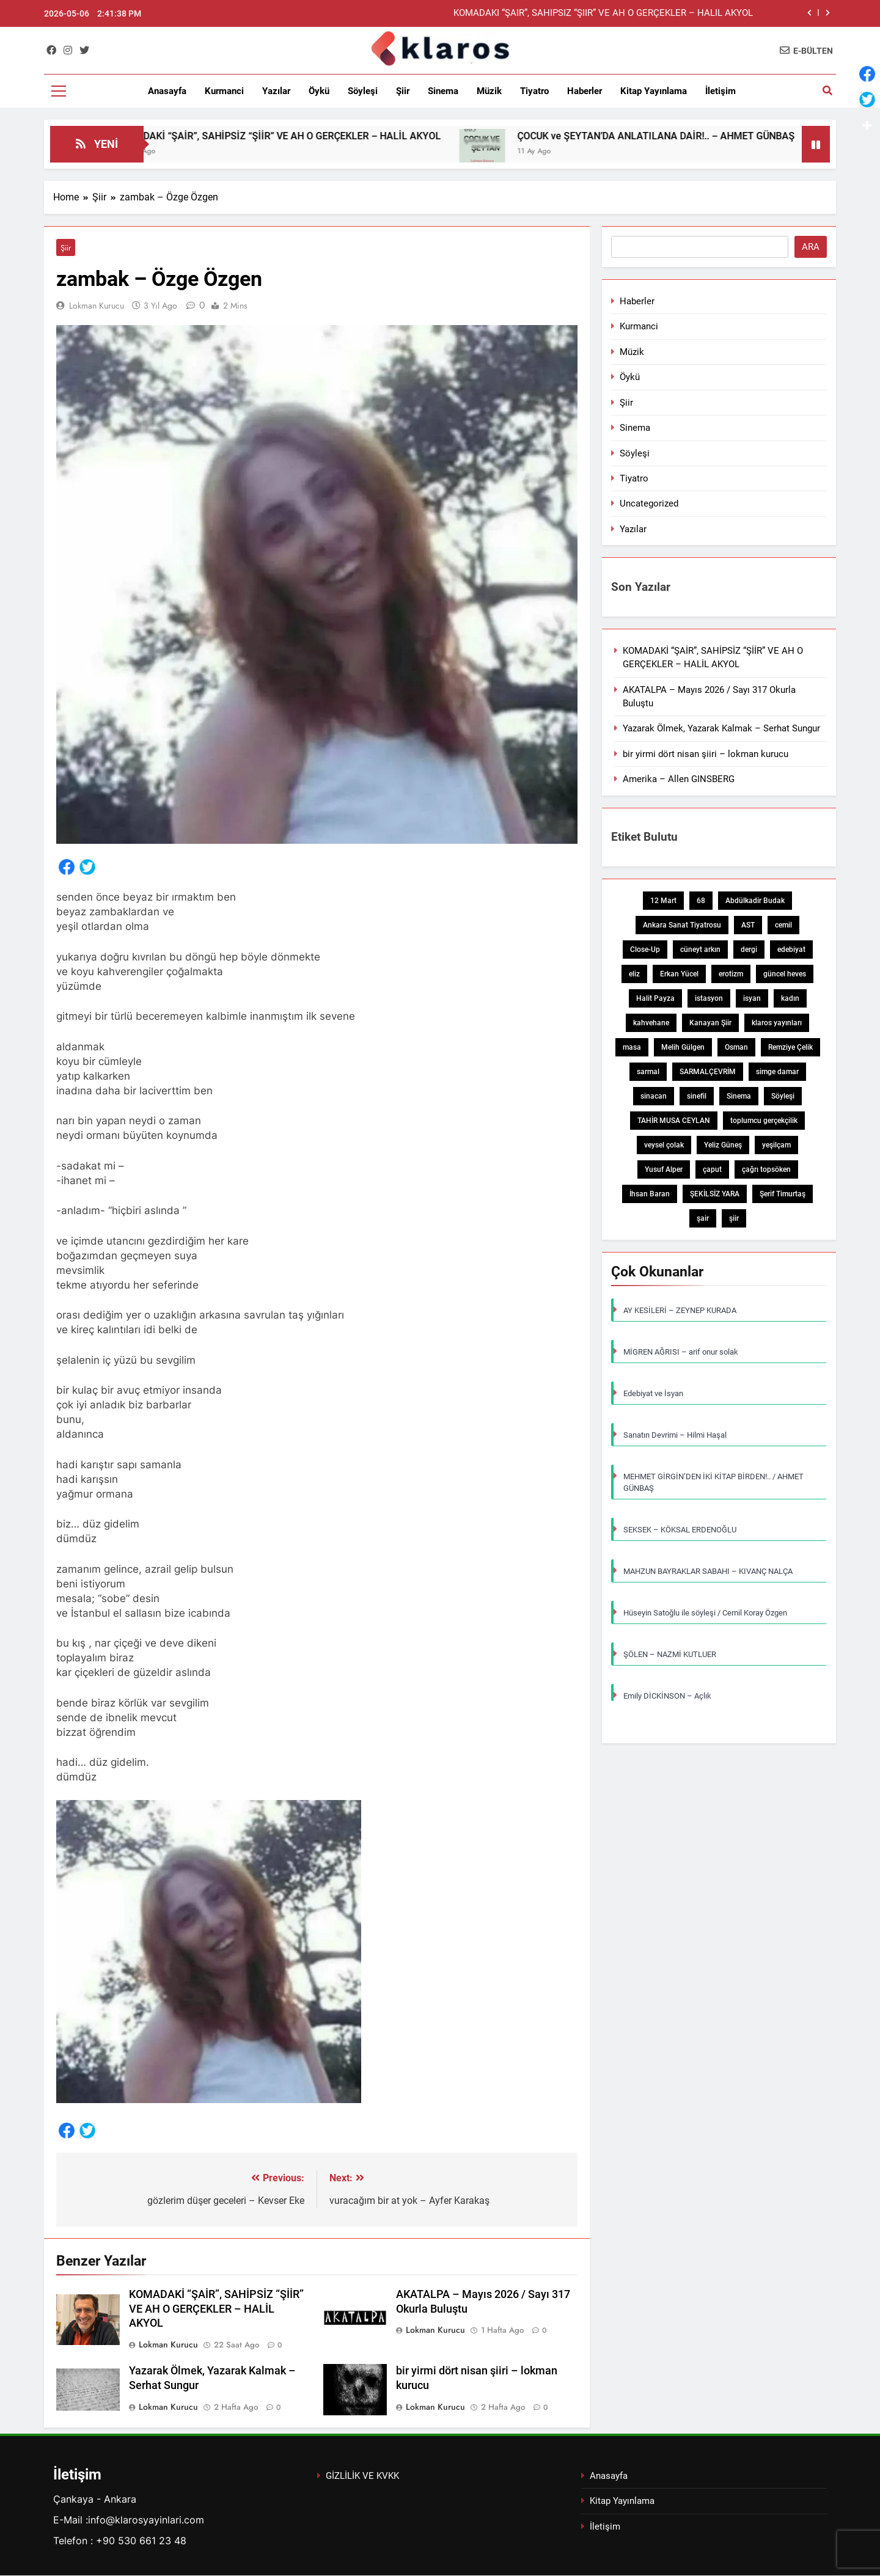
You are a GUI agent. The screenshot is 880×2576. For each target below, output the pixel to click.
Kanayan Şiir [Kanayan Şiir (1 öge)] (710, 1023)
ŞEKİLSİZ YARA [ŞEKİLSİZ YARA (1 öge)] (714, 1194)
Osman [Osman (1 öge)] (736, 1047)
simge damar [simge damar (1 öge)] (777, 1071)
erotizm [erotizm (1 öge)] (731, 974)
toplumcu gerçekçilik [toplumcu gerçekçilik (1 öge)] (764, 1120)
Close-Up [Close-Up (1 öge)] (645, 949)
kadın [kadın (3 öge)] (790, 998)
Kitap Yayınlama (653, 91)
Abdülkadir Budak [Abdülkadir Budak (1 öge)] (755, 900)
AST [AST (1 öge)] (748, 925)
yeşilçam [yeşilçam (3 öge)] (776, 1145)
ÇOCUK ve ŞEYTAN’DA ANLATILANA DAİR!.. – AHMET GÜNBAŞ (691, 136)
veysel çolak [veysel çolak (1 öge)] (664, 1145)
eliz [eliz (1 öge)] (634, 974)
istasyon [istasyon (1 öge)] (709, 998)
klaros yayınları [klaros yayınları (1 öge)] (777, 1023)
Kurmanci (224, 91)
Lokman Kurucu (96, 306)
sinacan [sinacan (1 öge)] (653, 1096)
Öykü (319, 91)
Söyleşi (363, 91)
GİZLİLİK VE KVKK (362, 2476)
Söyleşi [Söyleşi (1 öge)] (782, 1096)
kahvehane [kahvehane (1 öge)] (651, 1023)
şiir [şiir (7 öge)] (734, 1218)
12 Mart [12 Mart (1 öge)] (663, 900)
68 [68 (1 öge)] (701, 900)
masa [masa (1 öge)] (632, 1047)
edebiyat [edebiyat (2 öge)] (791, 949)
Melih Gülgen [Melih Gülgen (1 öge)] (683, 1047)
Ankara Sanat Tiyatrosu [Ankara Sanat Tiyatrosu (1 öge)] (682, 925)
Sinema (443, 91)
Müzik (489, 91)
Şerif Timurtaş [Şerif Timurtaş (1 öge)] (782, 1194)
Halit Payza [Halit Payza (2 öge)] (655, 998)
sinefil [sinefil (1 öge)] (696, 1096)
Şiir (402, 91)
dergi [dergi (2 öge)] (749, 949)
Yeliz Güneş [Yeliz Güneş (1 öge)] (723, 1145)
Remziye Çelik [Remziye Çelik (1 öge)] (790, 1047)
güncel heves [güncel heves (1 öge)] (784, 974)
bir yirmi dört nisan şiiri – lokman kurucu (705, 753)
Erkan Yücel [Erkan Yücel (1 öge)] (679, 974)
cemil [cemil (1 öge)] (783, 925)
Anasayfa (167, 91)
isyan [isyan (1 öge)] (752, 998)
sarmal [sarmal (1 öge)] (648, 1071)
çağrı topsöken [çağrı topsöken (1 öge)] (766, 1169)
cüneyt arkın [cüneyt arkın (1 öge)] (700, 949)
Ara (811, 246)
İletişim (720, 91)
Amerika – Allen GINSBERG (679, 779)
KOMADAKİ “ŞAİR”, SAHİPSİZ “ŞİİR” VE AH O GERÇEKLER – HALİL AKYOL (603, 13)
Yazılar (276, 91)
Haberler (584, 91)
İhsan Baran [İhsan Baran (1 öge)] (649, 1194)
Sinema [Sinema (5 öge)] (739, 1096)
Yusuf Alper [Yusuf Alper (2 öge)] (664, 1169)
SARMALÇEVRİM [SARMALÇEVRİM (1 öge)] (708, 1071)
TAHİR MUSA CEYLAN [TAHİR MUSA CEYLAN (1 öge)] (673, 1120)
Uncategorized (649, 503)
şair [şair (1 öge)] (703, 1218)
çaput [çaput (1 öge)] (712, 1169)
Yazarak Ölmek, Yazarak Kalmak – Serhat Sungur (721, 728)
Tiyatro (534, 91)
